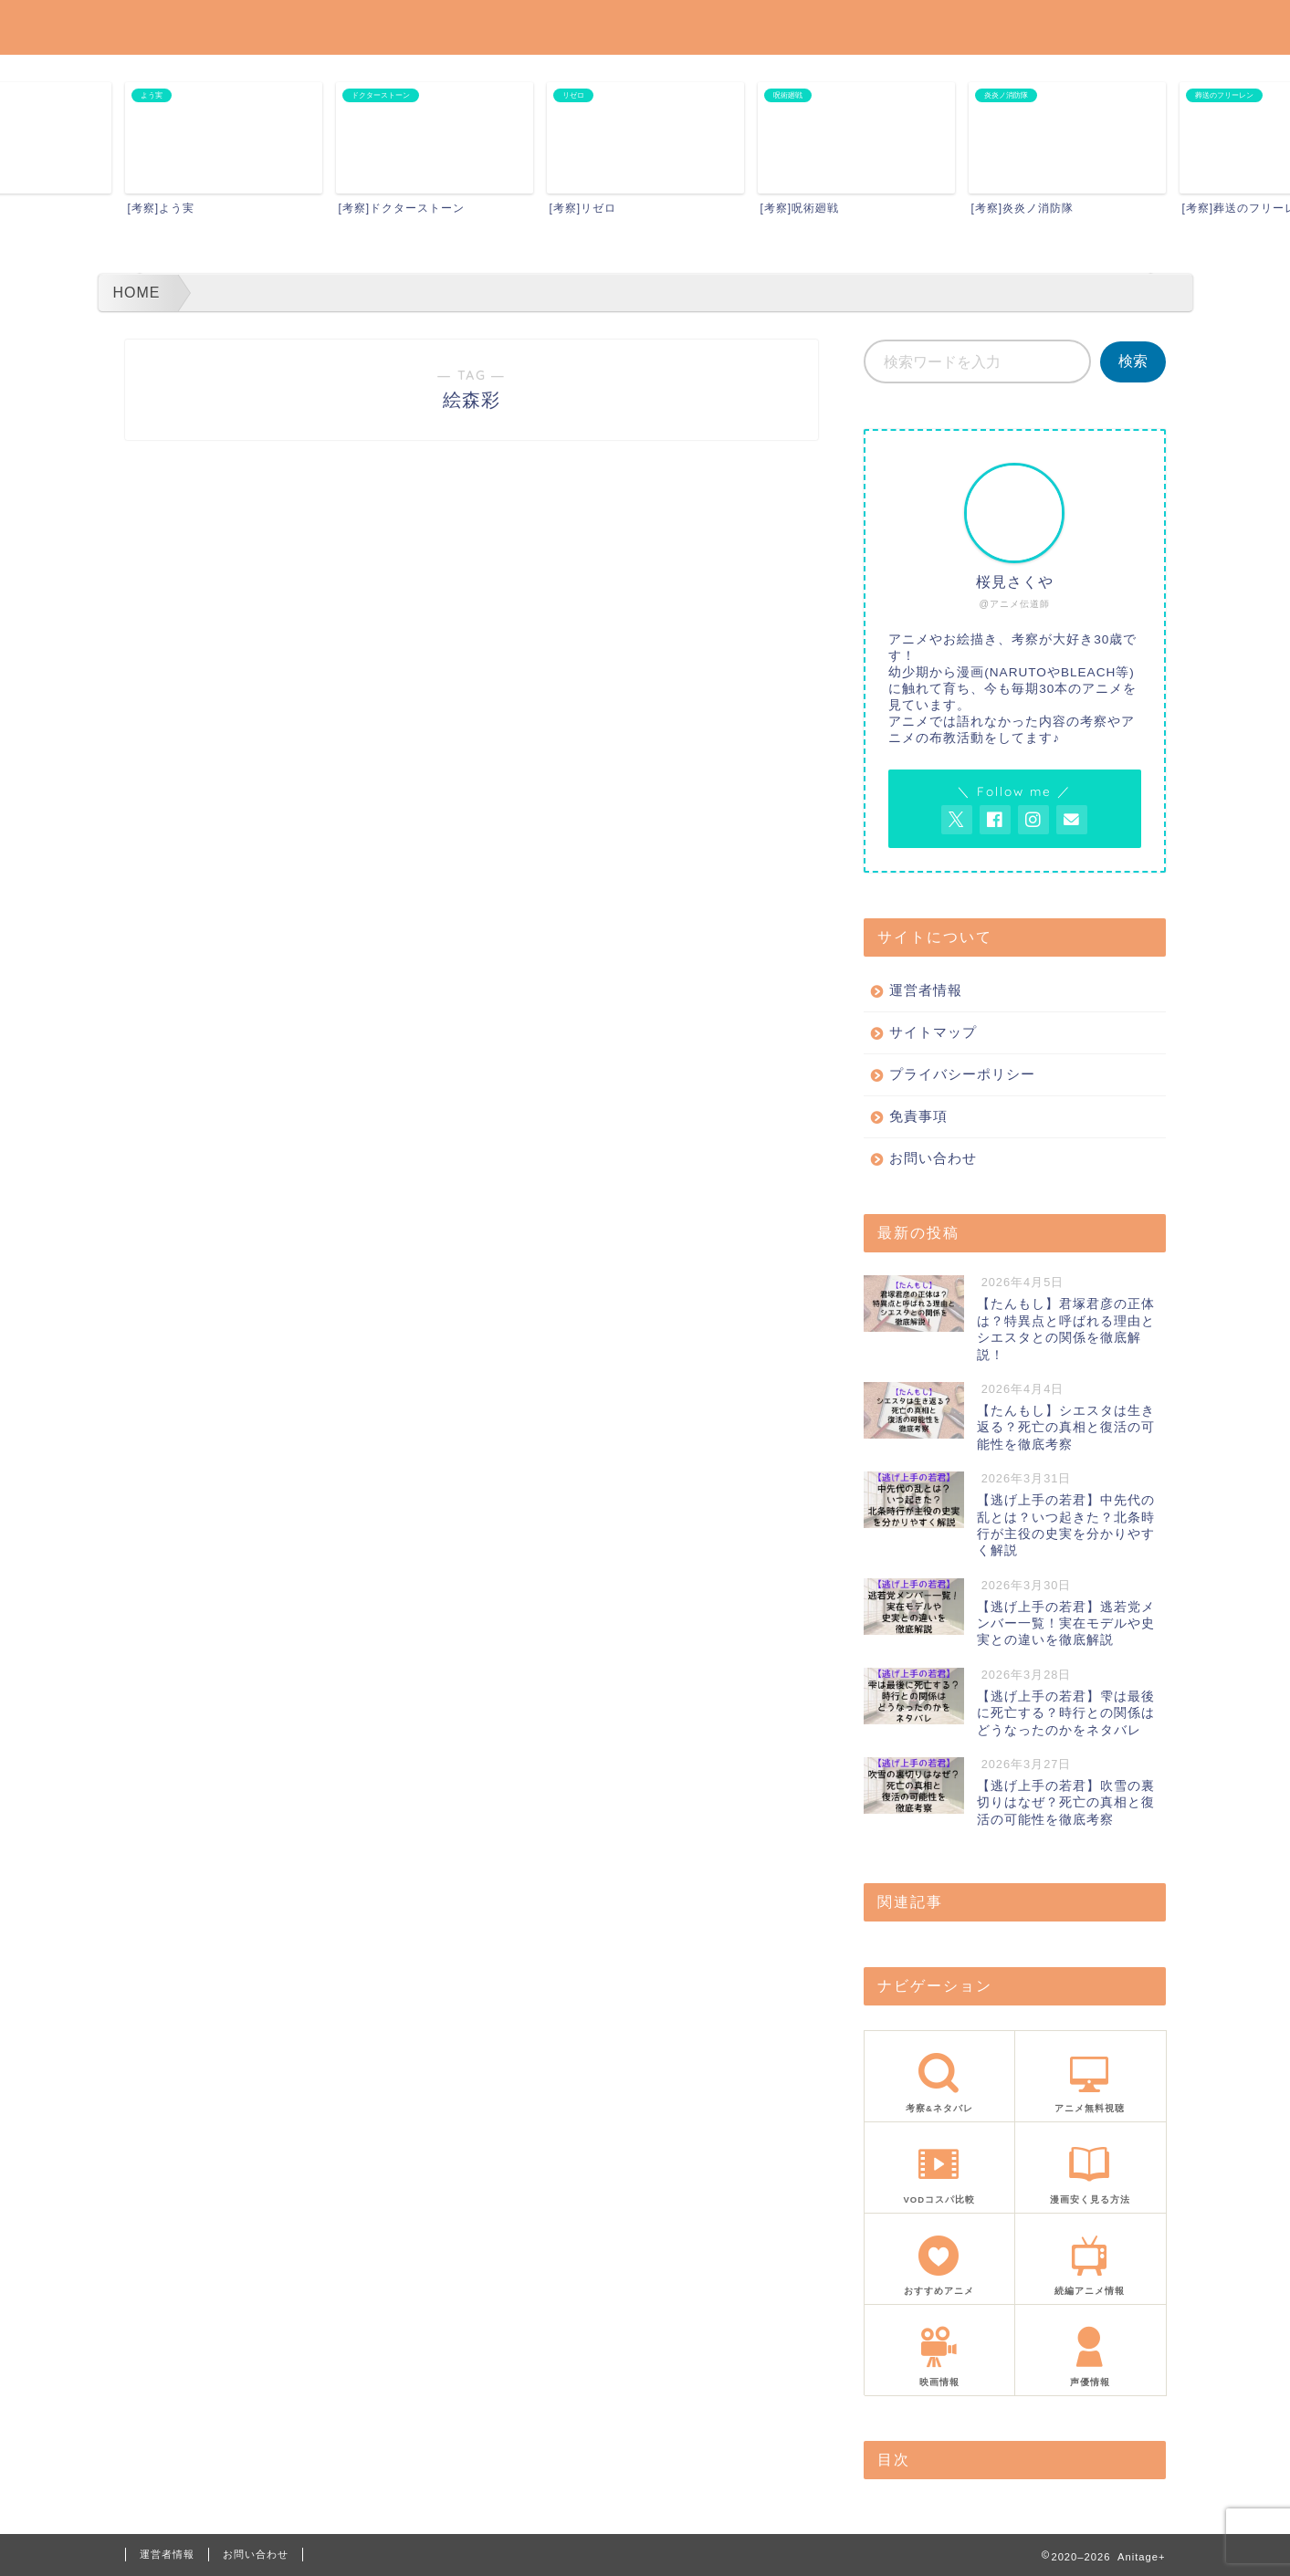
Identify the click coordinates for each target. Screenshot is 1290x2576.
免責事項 (918, 1116)
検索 (1133, 361)
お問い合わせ (933, 1158)
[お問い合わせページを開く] (1071, 819)
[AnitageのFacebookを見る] (995, 819)
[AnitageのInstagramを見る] (1033, 819)
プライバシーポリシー (962, 1074)
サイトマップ (933, 1032)
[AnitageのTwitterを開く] (956, 819)
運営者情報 (925, 990)
